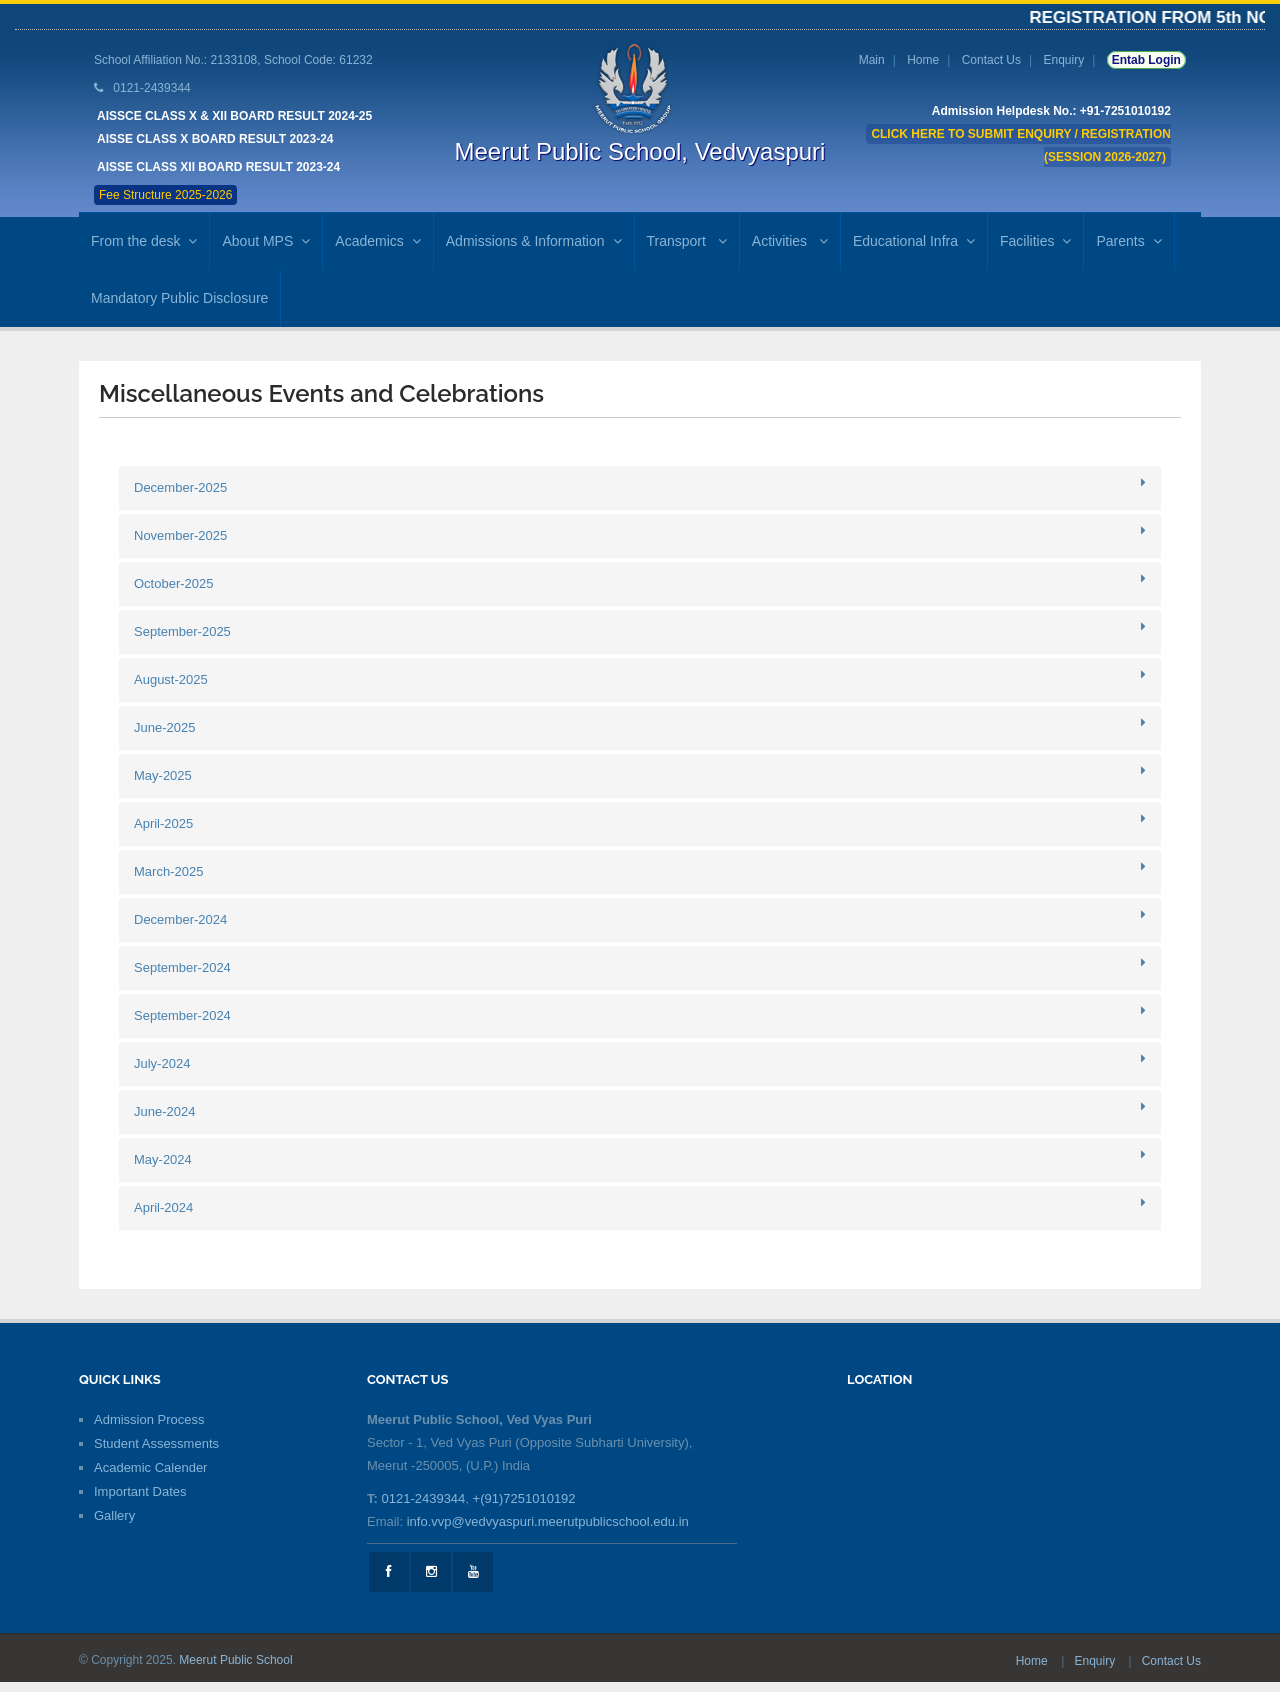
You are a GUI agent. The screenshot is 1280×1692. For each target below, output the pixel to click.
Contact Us (991, 60)
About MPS (266, 241)
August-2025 (171, 679)
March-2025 (168, 871)
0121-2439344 (423, 1498)
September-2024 (182, 967)
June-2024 (164, 1111)
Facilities (1035, 241)
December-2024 (180, 919)
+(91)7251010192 (524, 1498)
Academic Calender (150, 1467)
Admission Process (149, 1419)
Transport (687, 241)
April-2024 (163, 1207)
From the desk (144, 241)
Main (872, 60)
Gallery (114, 1515)
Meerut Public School (235, 1660)
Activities (790, 241)
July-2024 (162, 1063)
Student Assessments (156, 1443)
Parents (1128, 241)
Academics (377, 241)
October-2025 (174, 583)
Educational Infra (914, 241)
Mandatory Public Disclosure (179, 298)
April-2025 (163, 823)
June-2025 (164, 727)
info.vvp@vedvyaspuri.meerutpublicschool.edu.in (548, 1521)
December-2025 (180, 487)
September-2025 (182, 631)
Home (923, 60)
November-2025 (180, 535)
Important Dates (140, 1491)
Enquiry (1063, 60)
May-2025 (163, 775)
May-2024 (163, 1159)
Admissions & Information (534, 241)
